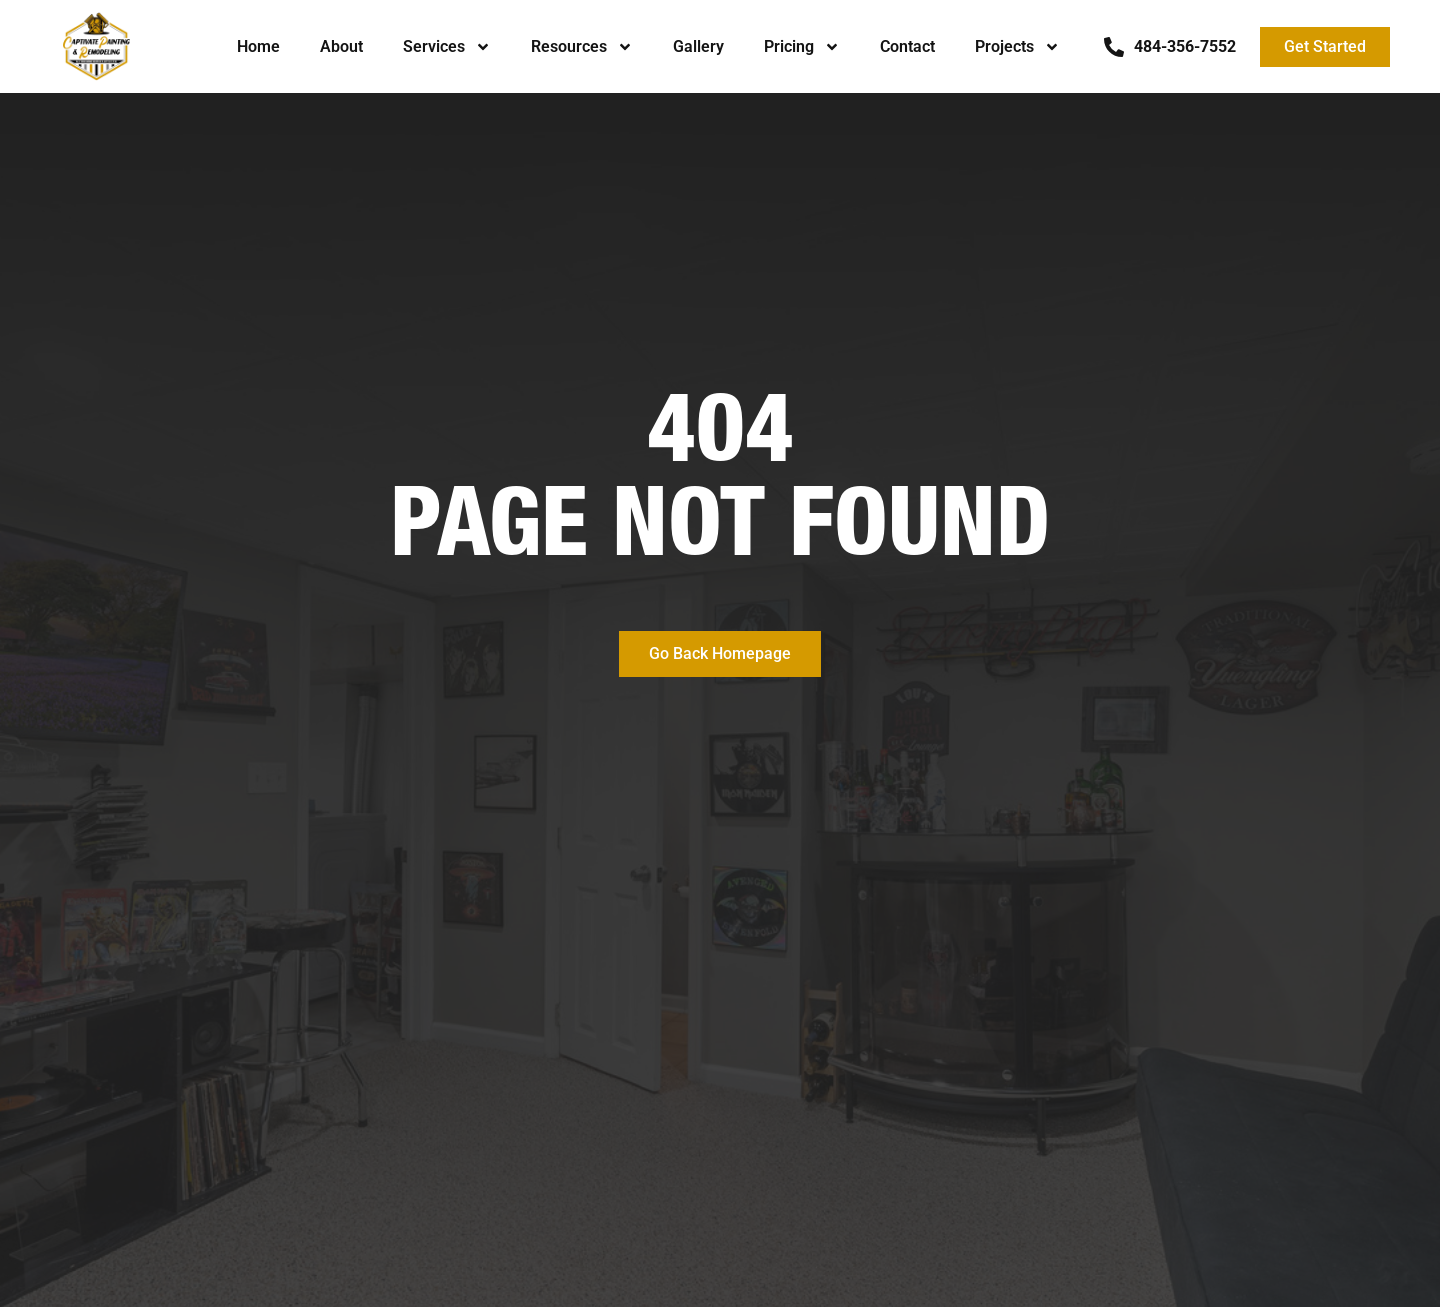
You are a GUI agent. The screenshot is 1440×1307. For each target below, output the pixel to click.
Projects (1017, 47)
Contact (907, 46)
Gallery (698, 46)
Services (447, 47)
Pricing (802, 47)
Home (258, 46)
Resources (582, 47)
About (341, 46)
